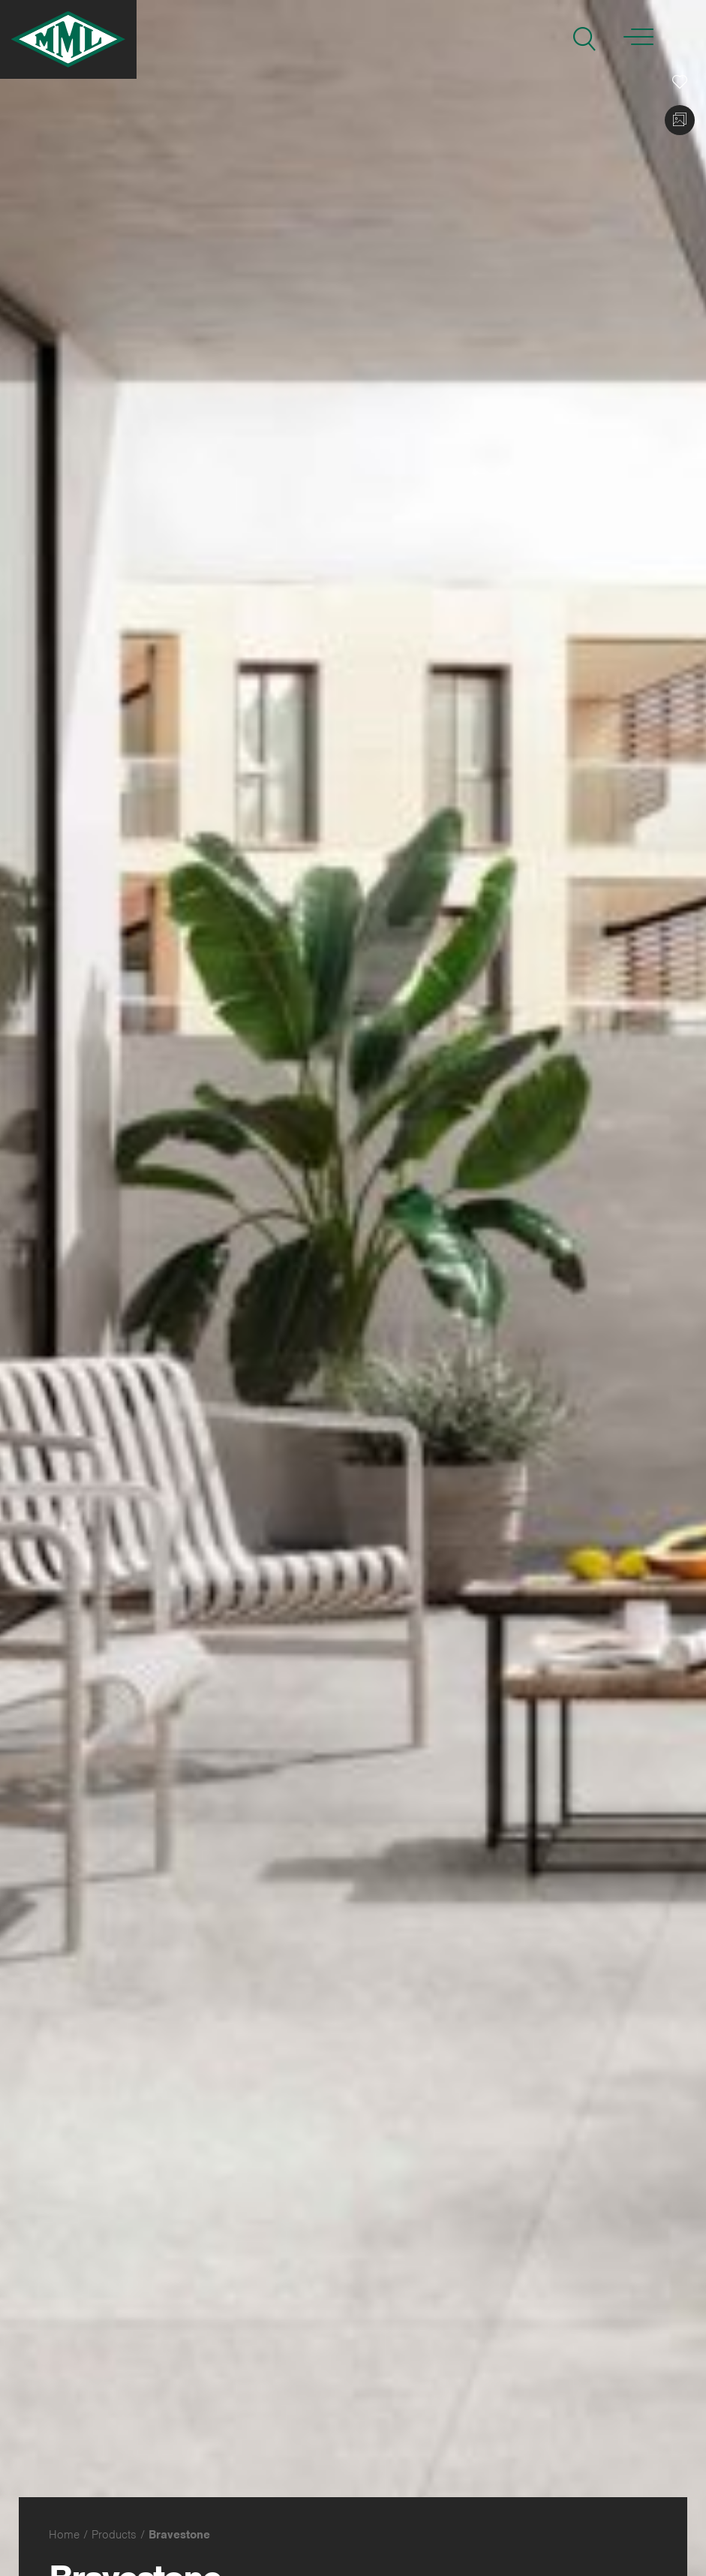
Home (64, 2534)
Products (114, 2534)
